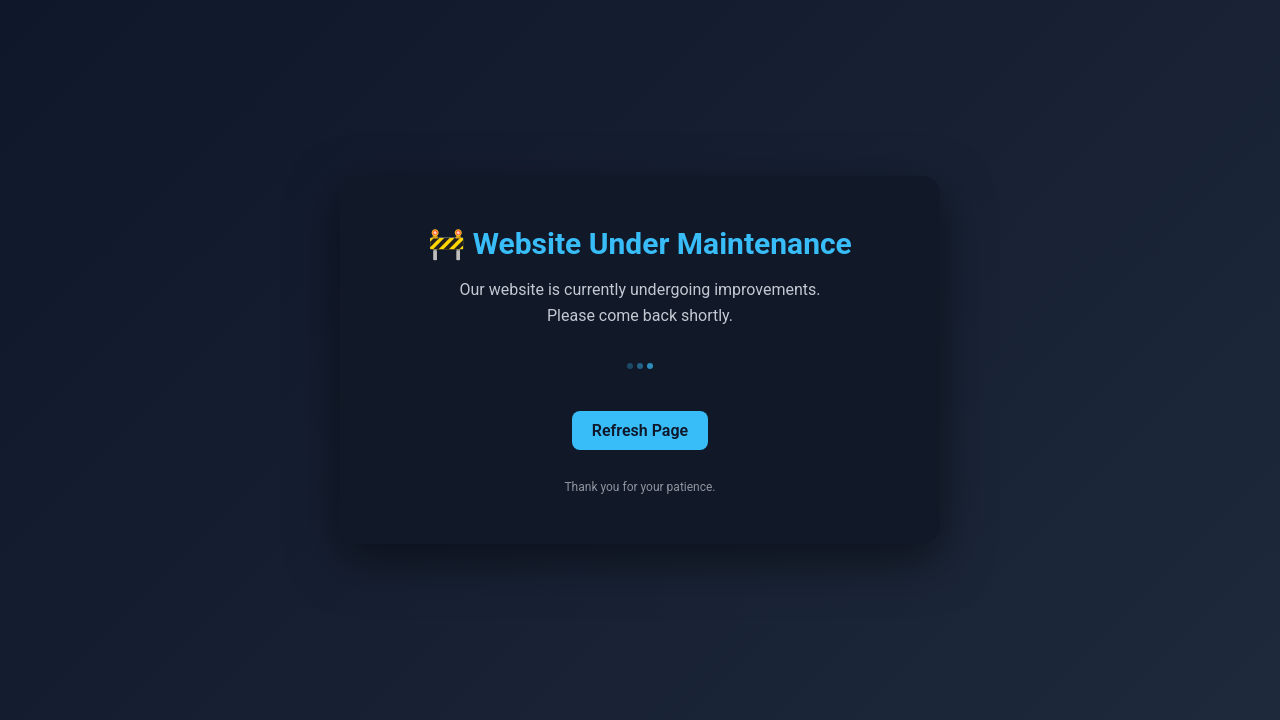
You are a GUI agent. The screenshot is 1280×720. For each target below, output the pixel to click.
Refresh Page (640, 430)
